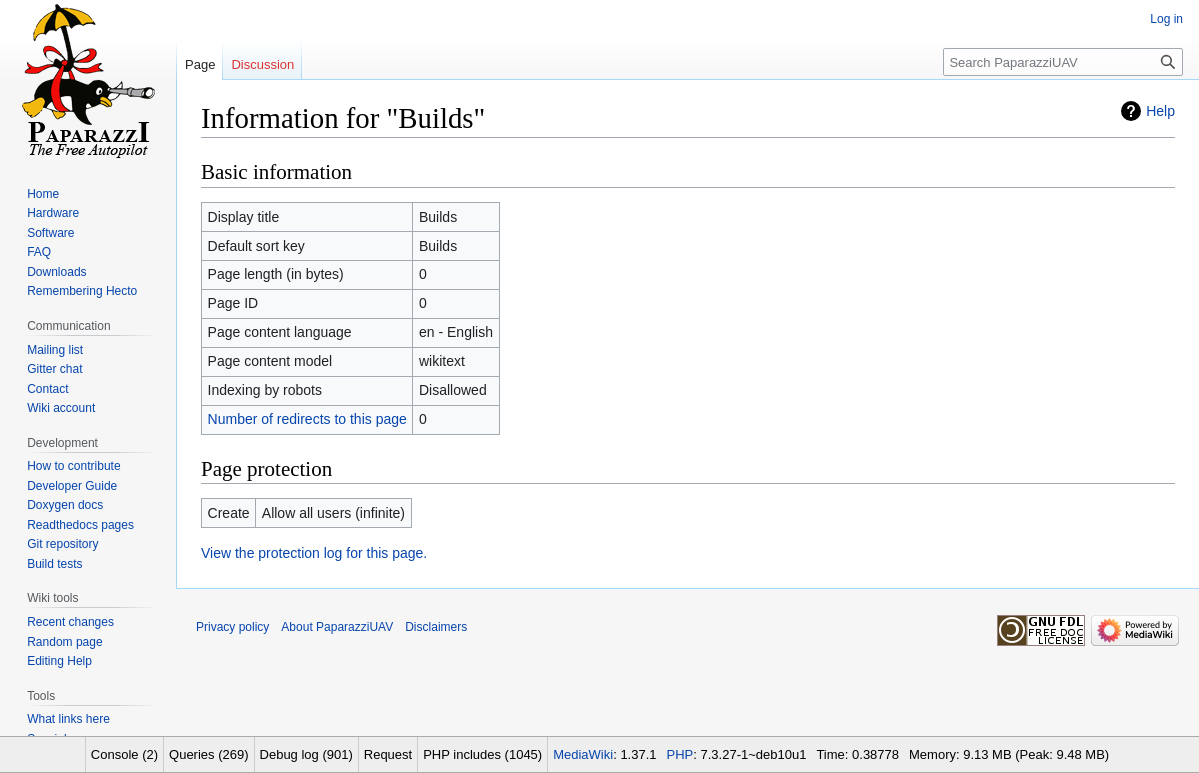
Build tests (54, 564)
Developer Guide (72, 486)
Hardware (53, 213)
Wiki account (61, 408)
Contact (47, 389)
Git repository (62, 544)
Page (200, 64)
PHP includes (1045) (482, 754)
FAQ (39, 252)
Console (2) (124, 754)
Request (388, 754)
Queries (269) (208, 754)
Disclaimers (436, 627)
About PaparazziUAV (337, 627)
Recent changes (70, 622)
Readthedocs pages (80, 525)
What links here (68, 719)
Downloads (56, 272)
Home (43, 194)
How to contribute (73, 466)
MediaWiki (583, 754)
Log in (1166, 19)
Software (50, 233)
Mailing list (55, 350)
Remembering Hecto (82, 291)
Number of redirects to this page (307, 419)
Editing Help (59, 661)
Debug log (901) (306, 754)
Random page (64, 642)
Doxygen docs (65, 505)
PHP (680, 754)
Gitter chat (54, 369)
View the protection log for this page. (314, 553)
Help (1160, 111)
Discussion (262, 64)
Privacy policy (232, 627)
